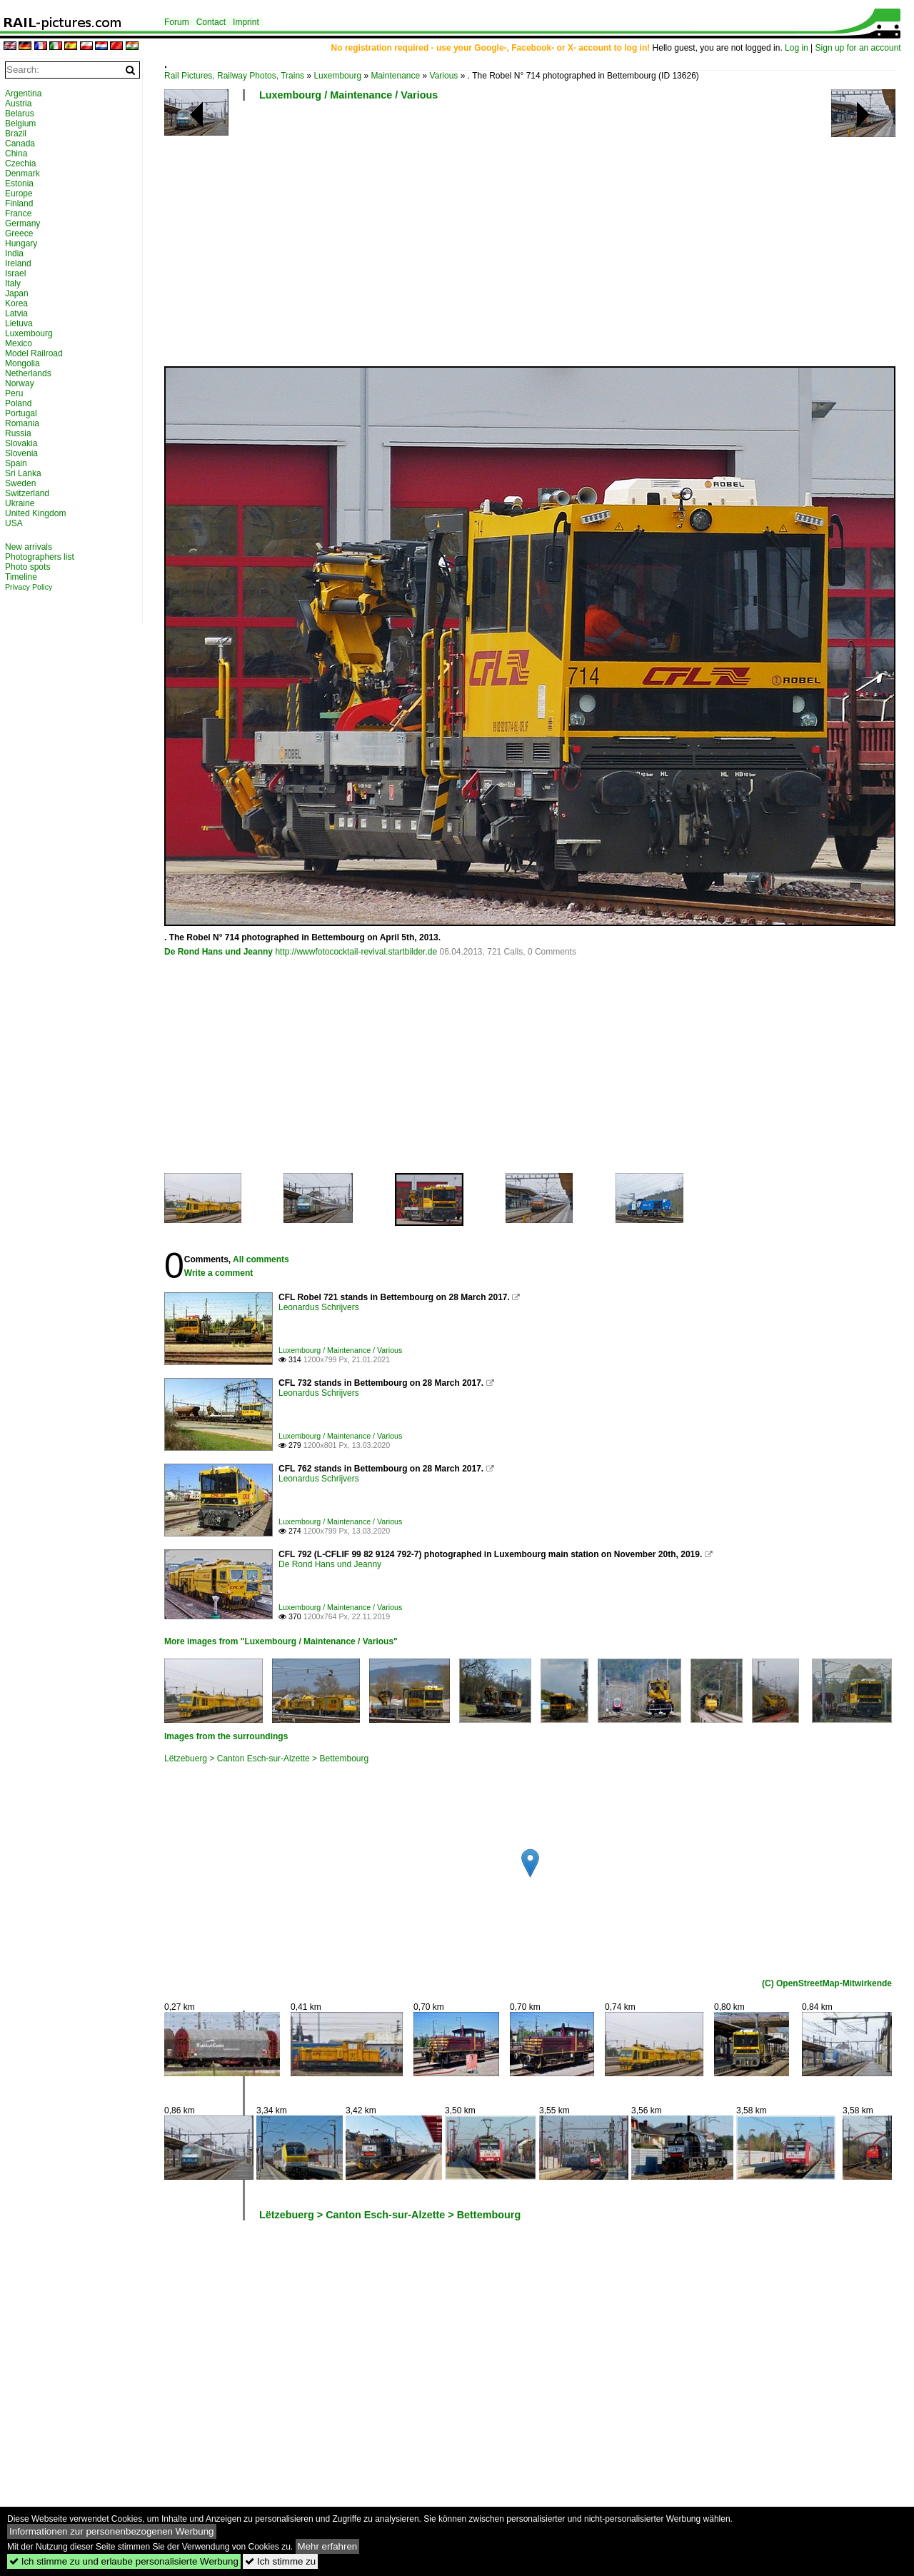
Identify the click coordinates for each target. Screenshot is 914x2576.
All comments (261, 1259)
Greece (19, 233)
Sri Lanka (23, 473)
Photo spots (27, 567)
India (14, 253)
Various (444, 76)
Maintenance (395, 76)
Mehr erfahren (328, 2546)
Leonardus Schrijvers (318, 1307)
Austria (18, 104)
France (18, 213)
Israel (15, 273)
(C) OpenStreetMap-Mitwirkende (827, 1983)
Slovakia (21, 443)
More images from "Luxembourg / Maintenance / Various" (281, 1641)
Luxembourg (337, 76)
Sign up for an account (858, 48)
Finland (19, 203)
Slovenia (21, 453)
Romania (22, 423)
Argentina (23, 94)
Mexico (18, 343)
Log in (796, 48)
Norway (19, 383)
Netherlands (28, 373)
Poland (18, 403)
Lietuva (19, 323)
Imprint (246, 22)
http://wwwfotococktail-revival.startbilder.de (356, 952)
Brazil (15, 134)
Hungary (21, 243)
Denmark (22, 173)
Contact (211, 22)
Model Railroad (34, 353)
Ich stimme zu (280, 2561)
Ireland (18, 263)
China (16, 154)
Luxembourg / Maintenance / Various (348, 95)
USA (14, 523)
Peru (14, 393)
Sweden (20, 483)
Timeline (21, 577)
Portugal (21, 413)
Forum (176, 22)
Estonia (19, 183)
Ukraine (19, 503)
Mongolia (22, 363)
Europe (19, 193)
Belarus (19, 114)
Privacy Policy (28, 587)
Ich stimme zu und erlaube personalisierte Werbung (123, 2561)
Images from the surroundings (226, 1736)
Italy (13, 283)
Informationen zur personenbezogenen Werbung (111, 2531)
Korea (16, 303)
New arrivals (28, 547)
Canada (20, 144)
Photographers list (39, 557)
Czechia (20, 163)
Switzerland (27, 493)
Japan (17, 293)
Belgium (20, 124)
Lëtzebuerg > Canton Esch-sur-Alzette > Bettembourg (266, 1759)
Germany (22, 223)
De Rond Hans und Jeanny (218, 952)
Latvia (16, 313)
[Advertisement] (532, 239)
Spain (16, 463)
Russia (18, 433)
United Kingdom (35, 513)
